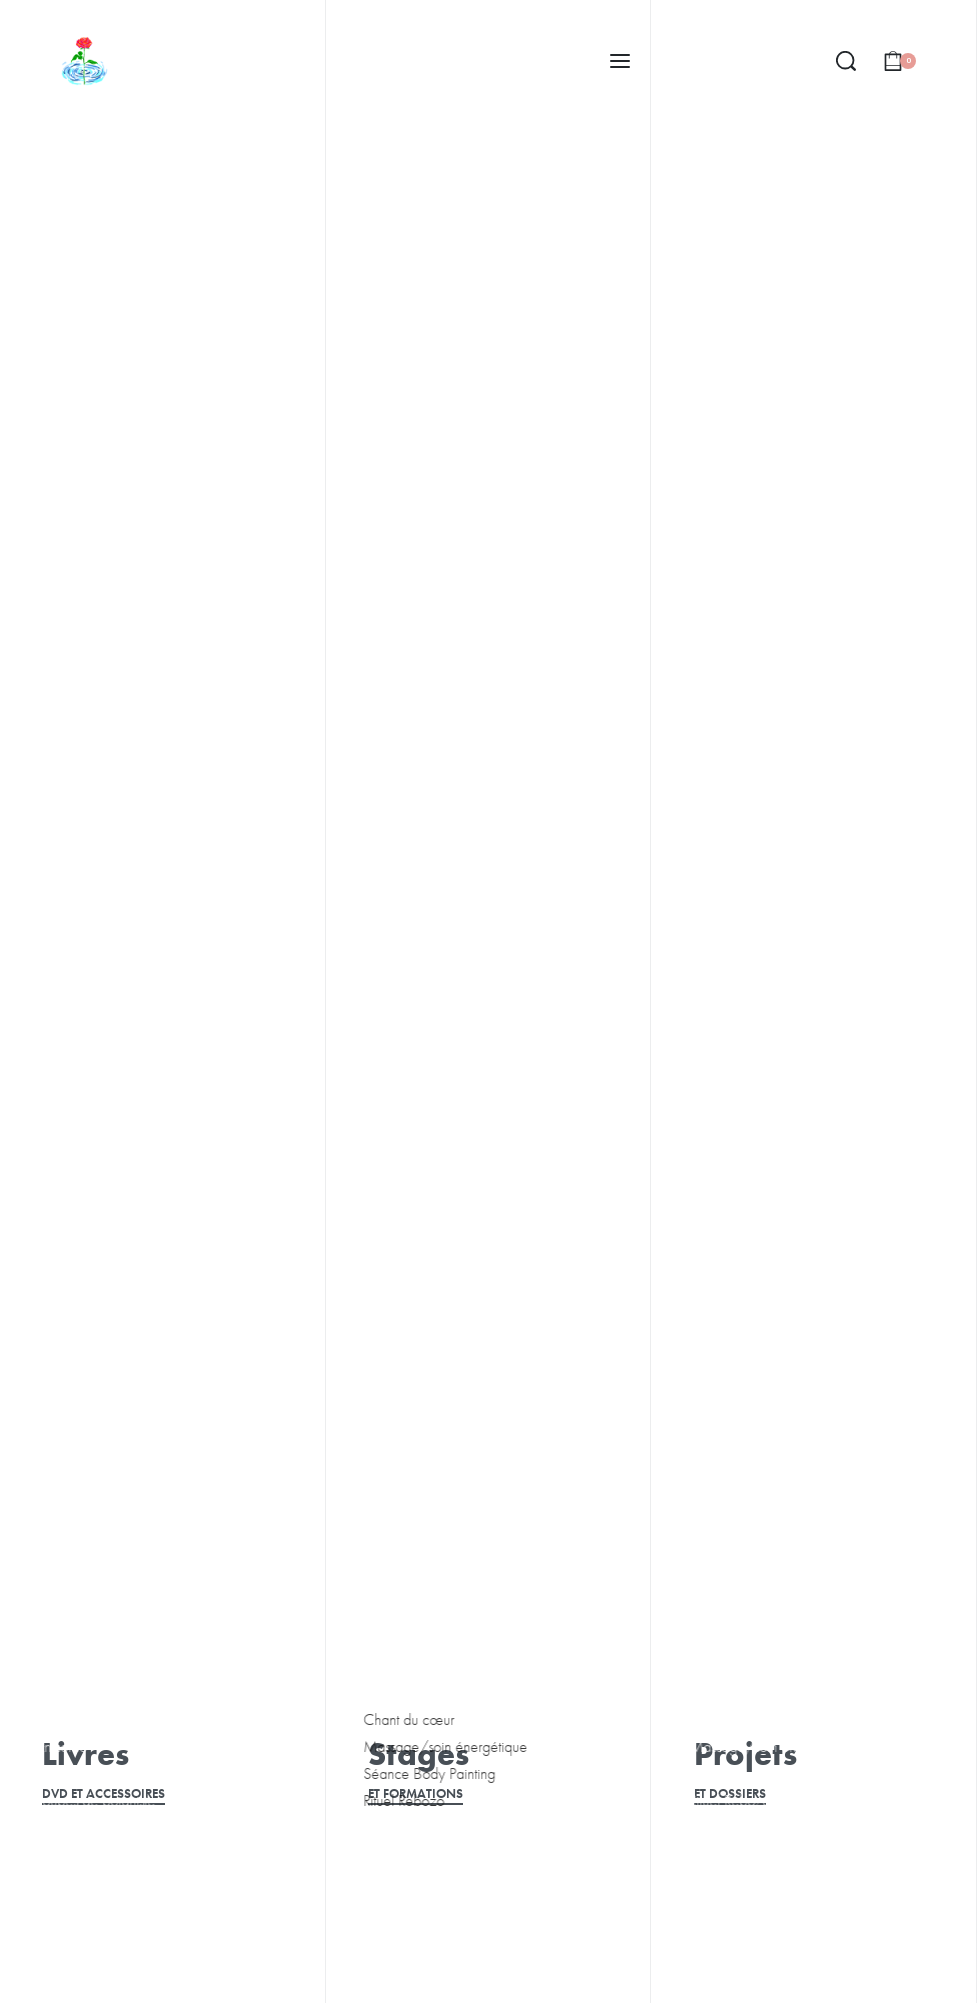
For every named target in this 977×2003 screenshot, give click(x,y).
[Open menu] (620, 61)
